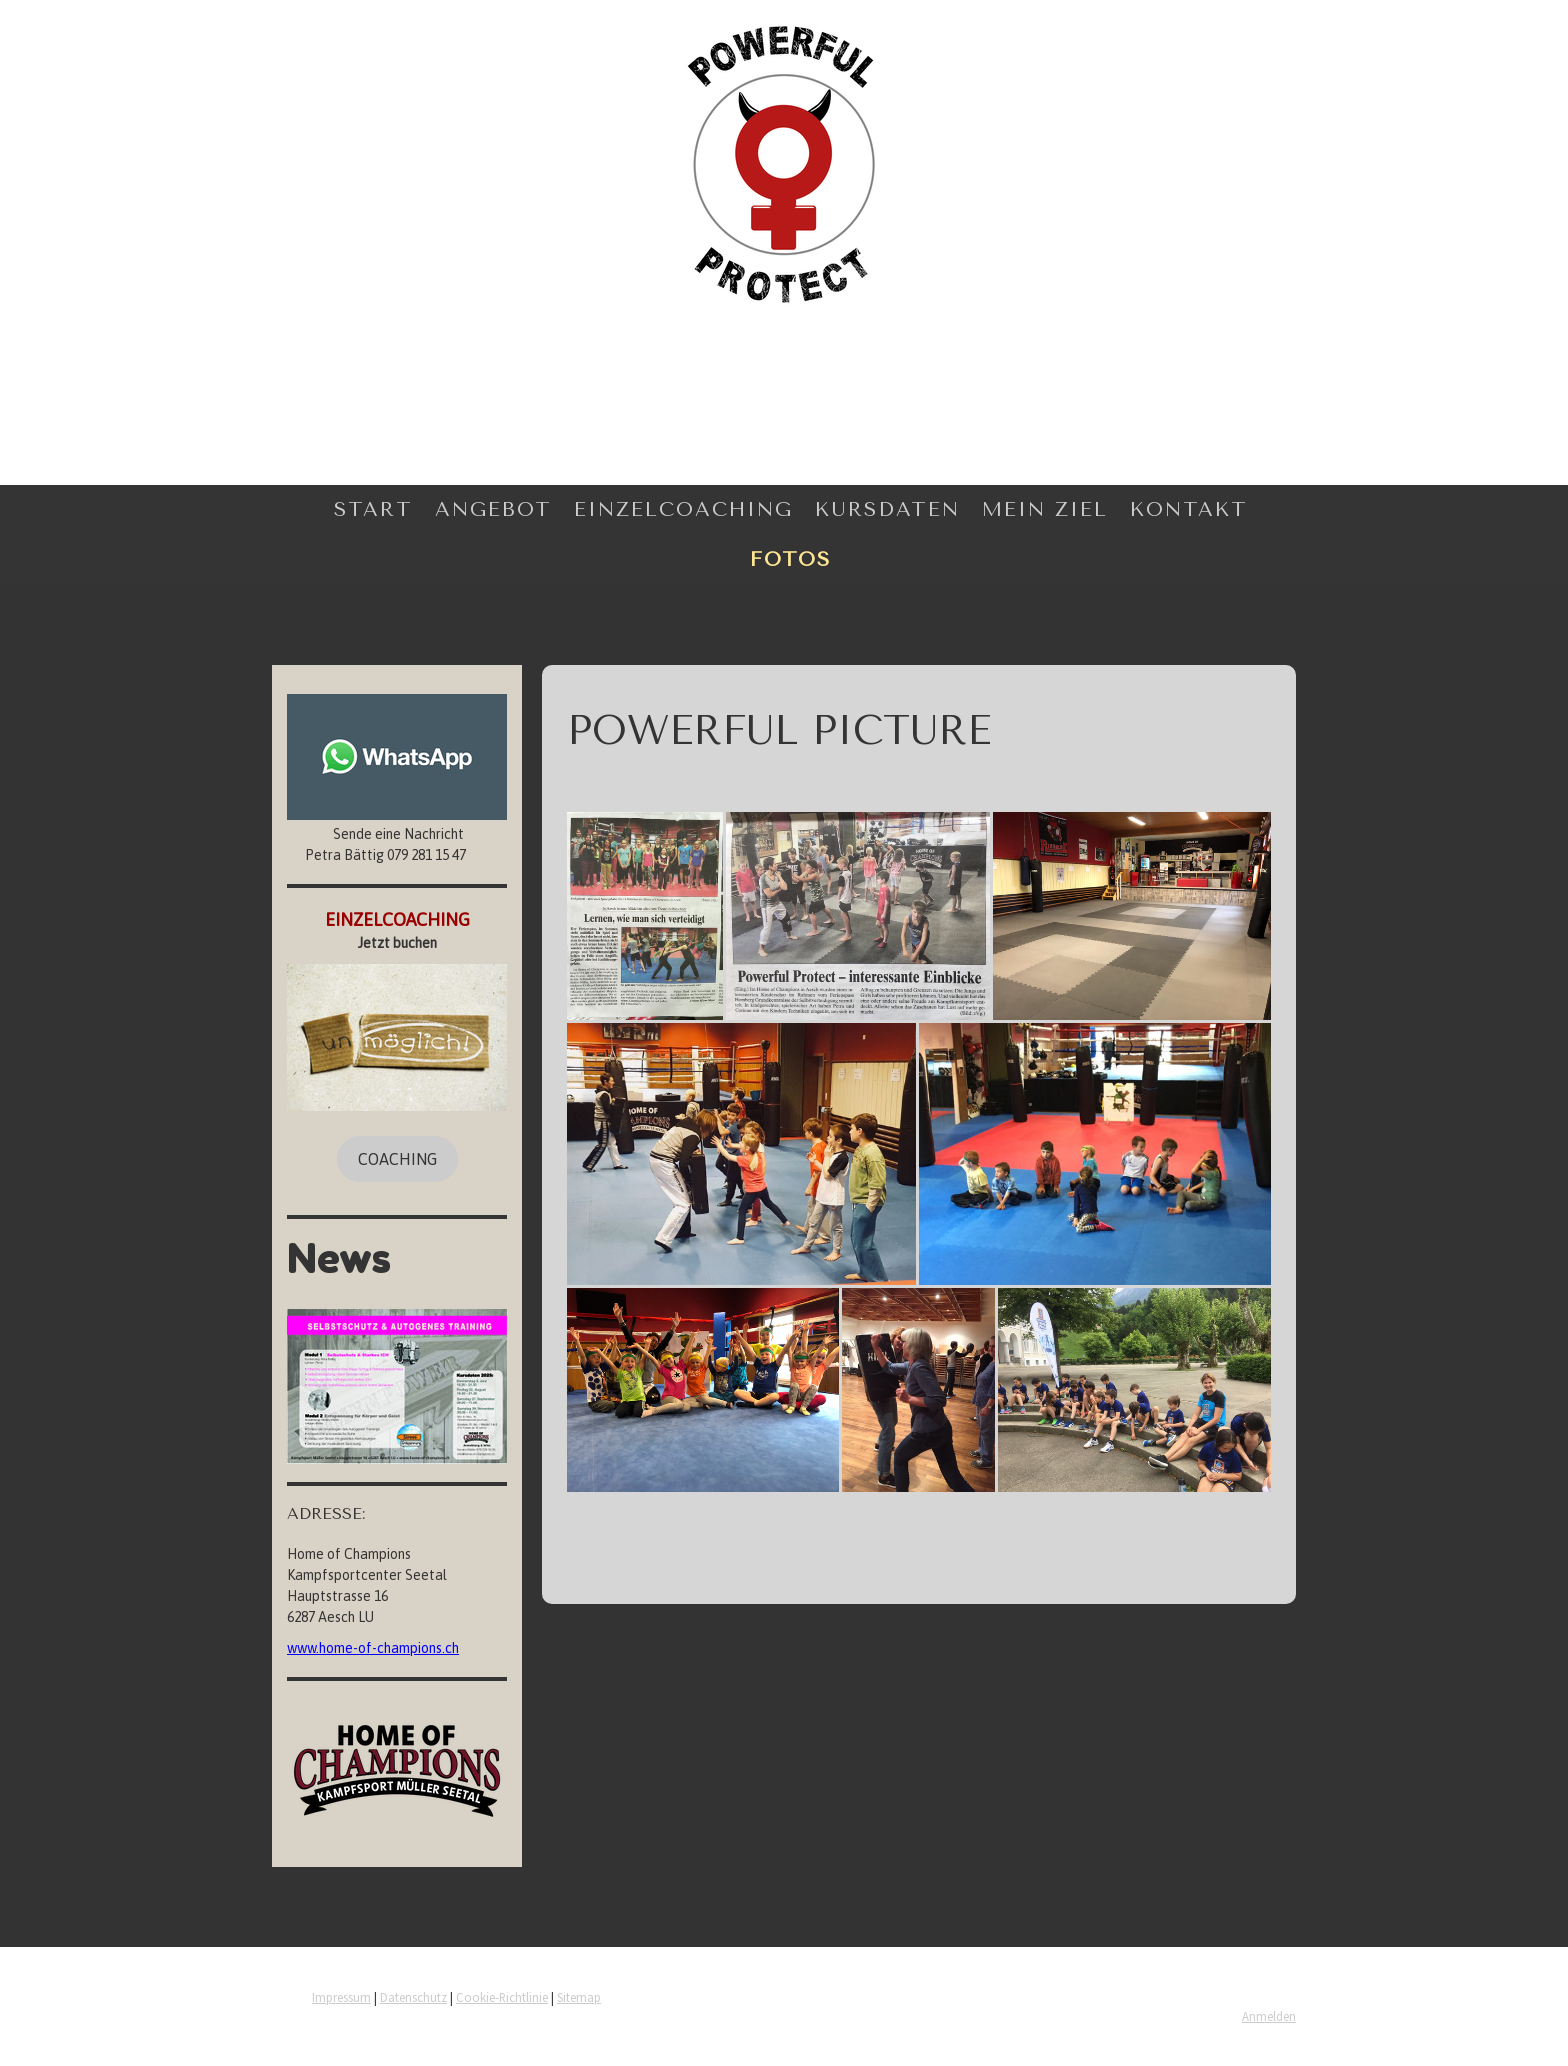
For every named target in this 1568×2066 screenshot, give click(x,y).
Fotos (790, 559)
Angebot (493, 509)
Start (373, 509)
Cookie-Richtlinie (502, 1997)
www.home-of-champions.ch (373, 1648)
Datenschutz (413, 1997)
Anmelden (1269, 2016)
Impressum (341, 1997)
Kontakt (1189, 509)
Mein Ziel (1045, 509)
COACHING (397, 1159)
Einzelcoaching (683, 509)
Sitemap (579, 1997)
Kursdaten (887, 509)
